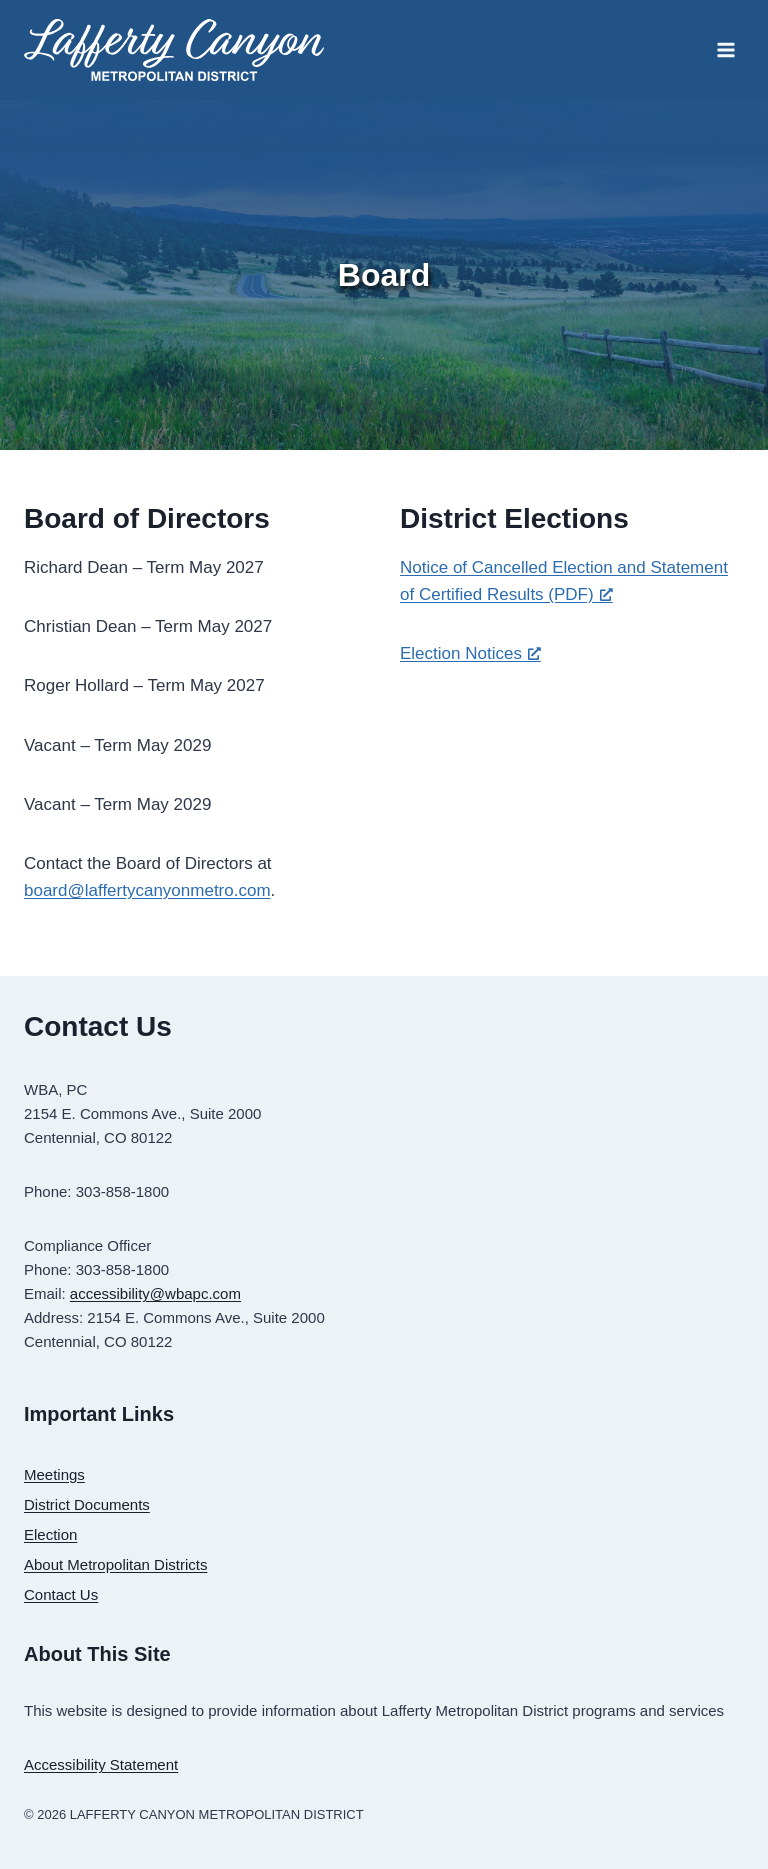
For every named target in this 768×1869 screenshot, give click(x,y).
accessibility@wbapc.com (155, 1293)
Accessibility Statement (101, 1764)
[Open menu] (725, 49)
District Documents (87, 1504)
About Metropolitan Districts (115, 1564)
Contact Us (61, 1594)
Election (50, 1534)
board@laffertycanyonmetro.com (147, 890)
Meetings (54, 1474)
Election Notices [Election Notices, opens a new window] (470, 653)
